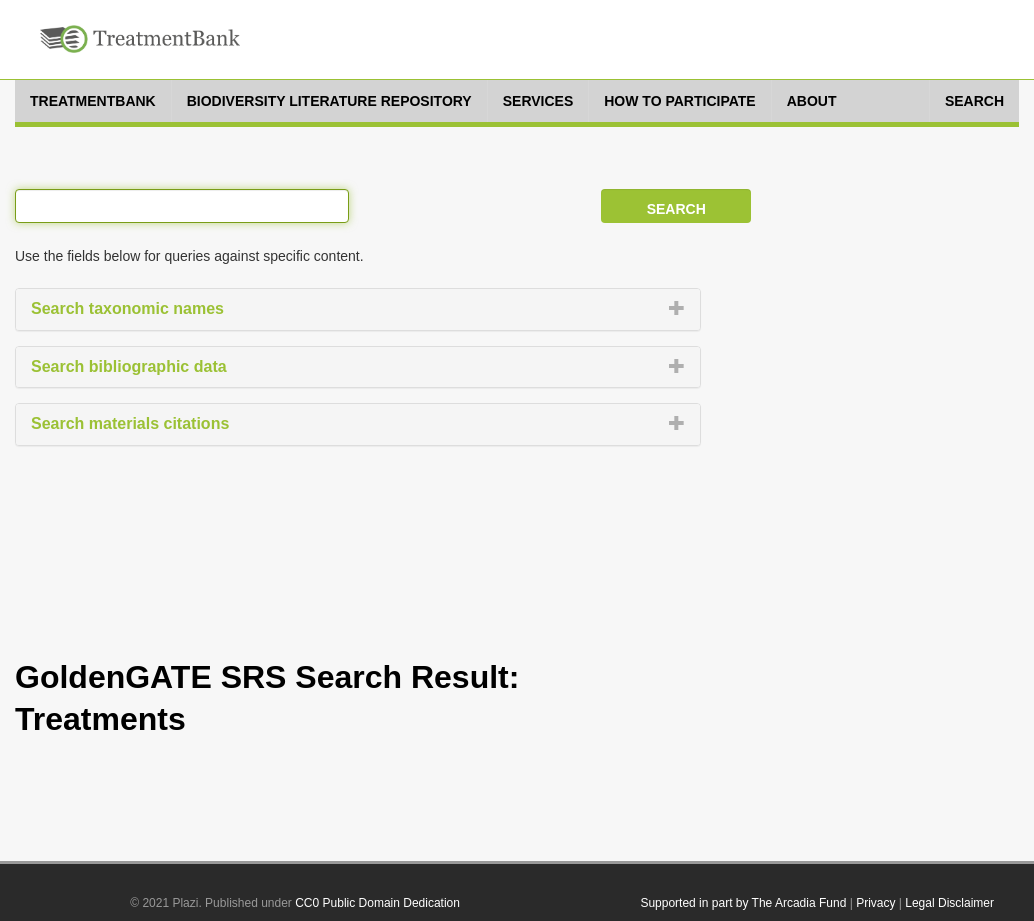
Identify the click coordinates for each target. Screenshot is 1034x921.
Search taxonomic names (127, 308)
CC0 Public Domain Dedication (377, 903)
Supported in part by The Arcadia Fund (743, 903)
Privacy (875, 903)
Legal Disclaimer (949, 903)
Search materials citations (130, 423)
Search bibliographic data (129, 366)
